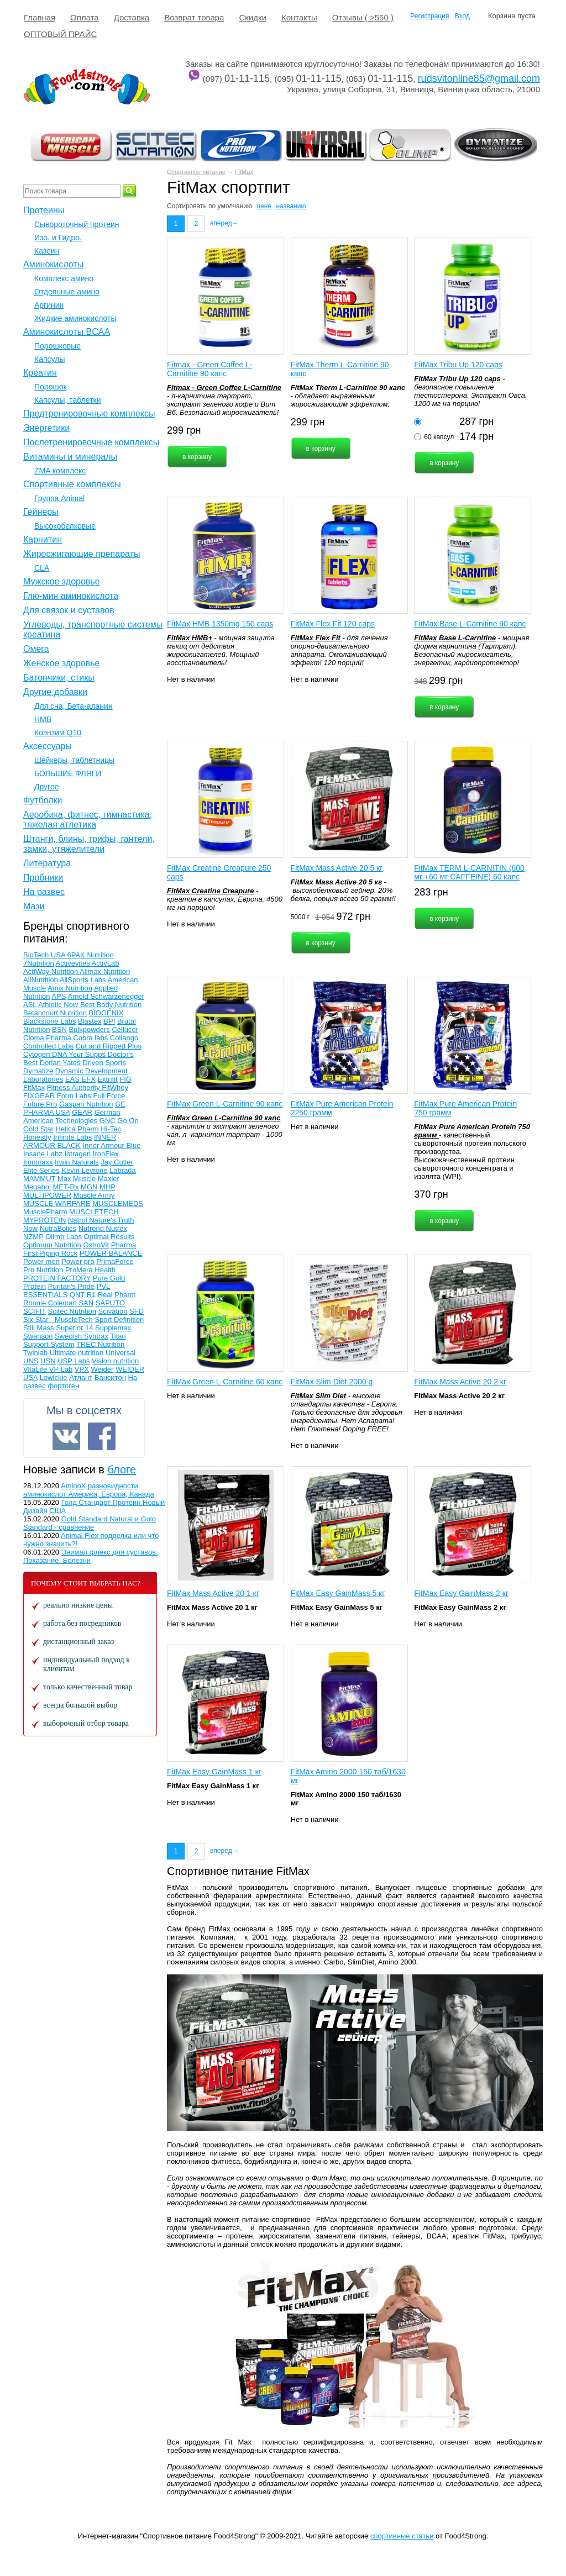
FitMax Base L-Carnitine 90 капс (470, 623)
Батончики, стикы (59, 677)
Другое (46, 786)
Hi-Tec (111, 1129)
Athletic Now (58, 1004)
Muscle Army (94, 1195)
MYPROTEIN (44, 1220)
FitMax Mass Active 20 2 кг (460, 1381)
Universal (120, 1352)
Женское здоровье (61, 663)
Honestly (37, 1137)
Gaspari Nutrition (86, 1104)
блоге (121, 1469)
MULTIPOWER (47, 1195)
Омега (36, 649)
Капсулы (49, 359)
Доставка (131, 17)
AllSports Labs (83, 980)
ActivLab (105, 963)
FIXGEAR (39, 1096)
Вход (462, 16)
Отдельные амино (66, 291)
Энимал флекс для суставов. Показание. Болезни (90, 1556)
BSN (59, 1029)
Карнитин (42, 539)
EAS (73, 1079)
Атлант (80, 1377)
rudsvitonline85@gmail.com (479, 78)
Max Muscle (76, 1178)
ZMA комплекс (60, 470)
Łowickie (53, 1377)
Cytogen (37, 1054)
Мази (34, 906)
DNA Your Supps (79, 1054)
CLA (41, 567)
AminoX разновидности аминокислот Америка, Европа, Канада (88, 1490)
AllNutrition (40, 980)
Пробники (43, 877)
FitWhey (115, 1087)
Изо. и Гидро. (58, 237)
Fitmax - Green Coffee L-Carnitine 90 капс (210, 369)
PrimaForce (114, 1261)
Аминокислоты (53, 264)
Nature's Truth (111, 1220)
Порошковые (57, 345)
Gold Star (38, 1129)
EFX (89, 1079)
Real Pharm (117, 1294)
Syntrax (96, 1336)
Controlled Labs (48, 1046)
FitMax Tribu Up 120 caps (458, 364)
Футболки (42, 800)
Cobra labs (90, 1038)
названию (291, 206)
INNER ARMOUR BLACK (69, 1141)
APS (58, 996)
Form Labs (74, 1096)
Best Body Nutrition (111, 1004)
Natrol (78, 1220)
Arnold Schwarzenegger (105, 996)
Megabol (37, 1187)
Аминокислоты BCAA (66, 331)
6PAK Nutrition (90, 955)
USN (47, 1361)
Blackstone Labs (49, 1021)
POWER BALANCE (111, 1253)
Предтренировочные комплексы (89, 413)
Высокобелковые (65, 525)
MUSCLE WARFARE (57, 1203)
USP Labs (73, 1361)
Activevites (74, 963)
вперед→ (224, 223)
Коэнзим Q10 (57, 732)
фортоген (63, 1386)
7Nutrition (38, 963)
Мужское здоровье (61, 581)
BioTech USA (45, 955)
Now (30, 1228)
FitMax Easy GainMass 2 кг (461, 1593)
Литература (47, 863)
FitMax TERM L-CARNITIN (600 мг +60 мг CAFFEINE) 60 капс (469, 872)
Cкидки (252, 17)
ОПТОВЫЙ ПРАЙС (60, 34)
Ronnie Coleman (50, 1303)
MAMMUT (39, 1178)
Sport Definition (119, 1319)
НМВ (42, 719)
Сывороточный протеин (76, 224)
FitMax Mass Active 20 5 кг (337, 867)
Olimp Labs (63, 1236)
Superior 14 (74, 1328)
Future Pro (40, 1104)
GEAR (82, 1112)
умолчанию (235, 206)
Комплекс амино (63, 278)
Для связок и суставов (68, 610)
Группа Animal (59, 498)
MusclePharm (45, 1212)
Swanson (38, 1336)
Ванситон (110, 1377)
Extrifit (107, 1079)
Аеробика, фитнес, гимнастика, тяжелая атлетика (87, 819)
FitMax (244, 171)
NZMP (33, 1236)
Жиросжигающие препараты (81, 554)
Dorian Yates (61, 1062)
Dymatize (38, 1071)
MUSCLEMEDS (117, 1203)
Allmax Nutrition (105, 971)
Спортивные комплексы (72, 484)
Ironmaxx (38, 1162)
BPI (109, 1021)
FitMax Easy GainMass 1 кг (214, 1771)
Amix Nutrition (70, 988)
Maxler (108, 1178)
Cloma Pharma (47, 1038)
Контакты (299, 17)
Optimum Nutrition (52, 1245)
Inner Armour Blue (112, 1145)
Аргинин (49, 305)
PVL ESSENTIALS (66, 1290)
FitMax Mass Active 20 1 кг (213, 1593)
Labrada (122, 1170)
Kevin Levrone (84, 1170)
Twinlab (35, 1352)
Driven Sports (104, 1062)
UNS (30, 1361)
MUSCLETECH (94, 1212)
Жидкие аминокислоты (75, 318)
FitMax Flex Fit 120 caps (333, 623)
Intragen (77, 1154)
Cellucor (125, 1029)
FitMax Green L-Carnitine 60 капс (224, 1381)
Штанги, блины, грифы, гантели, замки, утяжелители (89, 844)
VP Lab (60, 1369)
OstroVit (96, 1245)
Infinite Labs (72, 1137)
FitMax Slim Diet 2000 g (332, 1381)
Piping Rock (58, 1253)
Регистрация (429, 16)
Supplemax (113, 1328)
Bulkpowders (89, 1029)
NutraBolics (58, 1228)
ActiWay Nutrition (51, 971)
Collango (124, 1038)
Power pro (77, 1261)
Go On (127, 1120)
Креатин (40, 372)
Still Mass (38, 1328)
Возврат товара (194, 17)
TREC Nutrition (100, 1344)
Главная (39, 17)
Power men (41, 1261)
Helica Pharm (77, 1129)
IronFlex (106, 1154)
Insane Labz (42, 1154)
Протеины (43, 210)
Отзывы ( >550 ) (363, 17)
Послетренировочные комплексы (91, 442)
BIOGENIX (106, 1013)
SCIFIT (34, 1311)
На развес (44, 892)
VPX (82, 1369)
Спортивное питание (196, 171)
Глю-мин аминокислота (70, 595)
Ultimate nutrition (77, 1352)
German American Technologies (71, 1116)
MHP (107, 1187)
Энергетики (46, 428)
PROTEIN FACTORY (57, 1278)
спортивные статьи (401, 2536)
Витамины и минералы (70, 456)
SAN (85, 1303)
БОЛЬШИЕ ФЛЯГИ (67, 773)
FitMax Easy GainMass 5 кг (338, 1593)
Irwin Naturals (76, 1162)
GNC (107, 1120)
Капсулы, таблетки (67, 400)
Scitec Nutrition (72, 1311)
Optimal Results (109, 1236)
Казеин (46, 250)
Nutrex (116, 1228)
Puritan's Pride (71, 1286)
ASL (29, 1004)
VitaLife (36, 1369)
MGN (89, 1187)
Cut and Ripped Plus (109, 1046)
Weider (102, 1369)
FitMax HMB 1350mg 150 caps (220, 623)
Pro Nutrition (43, 1270)
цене (263, 206)
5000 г (300, 917)
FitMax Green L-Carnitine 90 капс (224, 1103)
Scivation (113, 1311)
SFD (136, 1311)
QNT (77, 1294)
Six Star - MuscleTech (58, 1319)
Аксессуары (47, 746)
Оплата (84, 17)
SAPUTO (110, 1303)
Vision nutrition (115, 1361)
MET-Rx (66, 1187)
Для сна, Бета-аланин (73, 706)
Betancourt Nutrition (55, 1013)
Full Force (109, 1096)
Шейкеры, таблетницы (74, 760)
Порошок (50, 386)
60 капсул (439, 437)
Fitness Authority (74, 1087)
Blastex (90, 1021)
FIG (125, 1079)
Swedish (69, 1336)
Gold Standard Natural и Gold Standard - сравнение (89, 1523)
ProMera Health (90, 1270)
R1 (91, 1294)
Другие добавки (55, 692)
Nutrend (92, 1228)
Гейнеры (41, 512)
